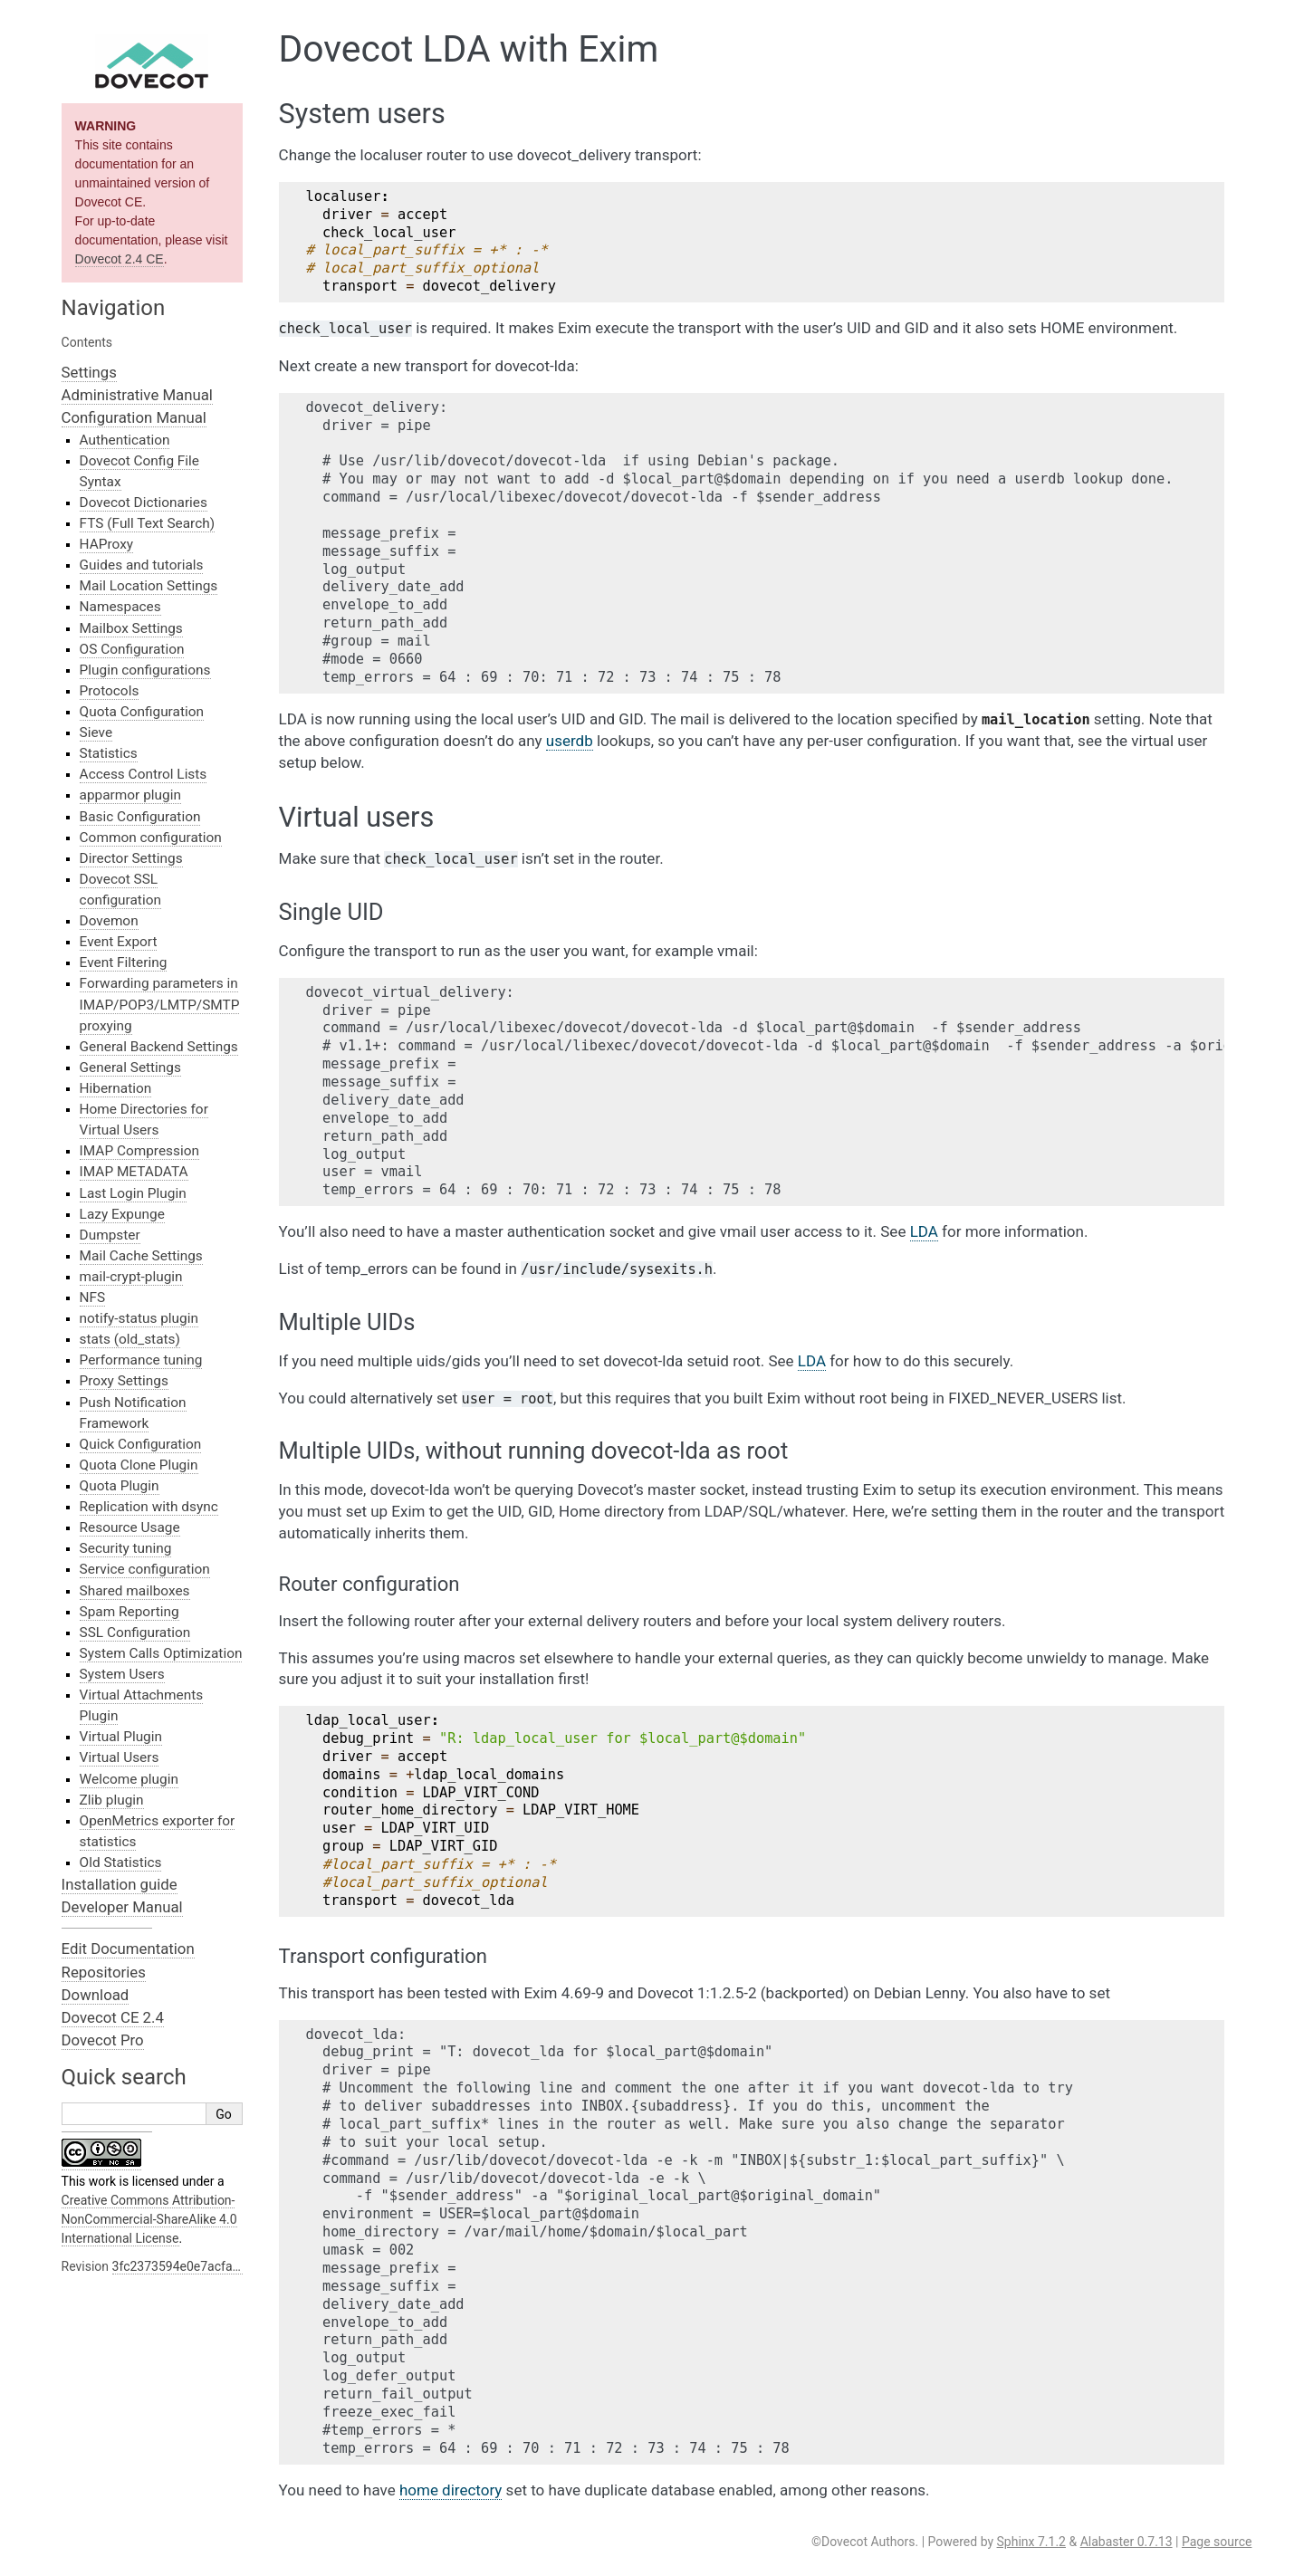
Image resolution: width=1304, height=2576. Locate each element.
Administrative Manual (137, 395)
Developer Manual (122, 1907)
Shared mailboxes (135, 1591)
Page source (1216, 2541)
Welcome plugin (129, 1779)
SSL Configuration (135, 1632)
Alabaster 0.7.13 (1126, 2541)
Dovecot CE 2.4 (113, 2017)
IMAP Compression (139, 1151)
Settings (89, 372)
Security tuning (126, 1548)
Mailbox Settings (131, 628)
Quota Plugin (119, 1486)
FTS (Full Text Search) (148, 523)
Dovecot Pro (103, 2040)
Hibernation (116, 1088)
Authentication (125, 440)
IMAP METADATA (134, 1172)
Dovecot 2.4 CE (119, 259)
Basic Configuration (140, 817)
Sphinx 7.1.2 (1031, 2541)
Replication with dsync (149, 1507)
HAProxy (106, 544)
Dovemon (109, 921)
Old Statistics (121, 1862)
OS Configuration (132, 649)
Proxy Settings (124, 1381)
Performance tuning (141, 1360)
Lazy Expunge (122, 1214)
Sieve (96, 732)
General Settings (130, 1067)
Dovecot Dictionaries (143, 502)
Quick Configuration (141, 1444)
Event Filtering (124, 962)
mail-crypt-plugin (131, 1277)
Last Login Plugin (133, 1193)
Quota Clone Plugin (139, 1465)
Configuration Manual (134, 417)
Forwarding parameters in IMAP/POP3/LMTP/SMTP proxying (160, 1004)
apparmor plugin (130, 795)
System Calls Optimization (161, 1653)
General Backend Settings (159, 1047)
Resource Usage (130, 1527)
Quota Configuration (142, 712)
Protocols (109, 691)
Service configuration (145, 1569)
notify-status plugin (139, 1318)
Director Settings (131, 858)
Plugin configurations (145, 670)
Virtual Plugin (121, 1737)
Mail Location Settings (149, 586)
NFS (93, 1297)
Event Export (119, 942)
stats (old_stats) (130, 1339)
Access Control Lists (143, 774)
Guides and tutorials (142, 565)
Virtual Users (119, 1757)
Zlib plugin (112, 1800)
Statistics (109, 753)
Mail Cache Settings (141, 1256)
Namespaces (120, 607)
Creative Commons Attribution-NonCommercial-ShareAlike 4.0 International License (149, 2219)
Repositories (104, 1972)
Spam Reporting (129, 1612)
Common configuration (151, 837)
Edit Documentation (128, 1948)
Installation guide (119, 1884)
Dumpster (110, 1235)
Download (95, 1995)
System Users (122, 1674)
